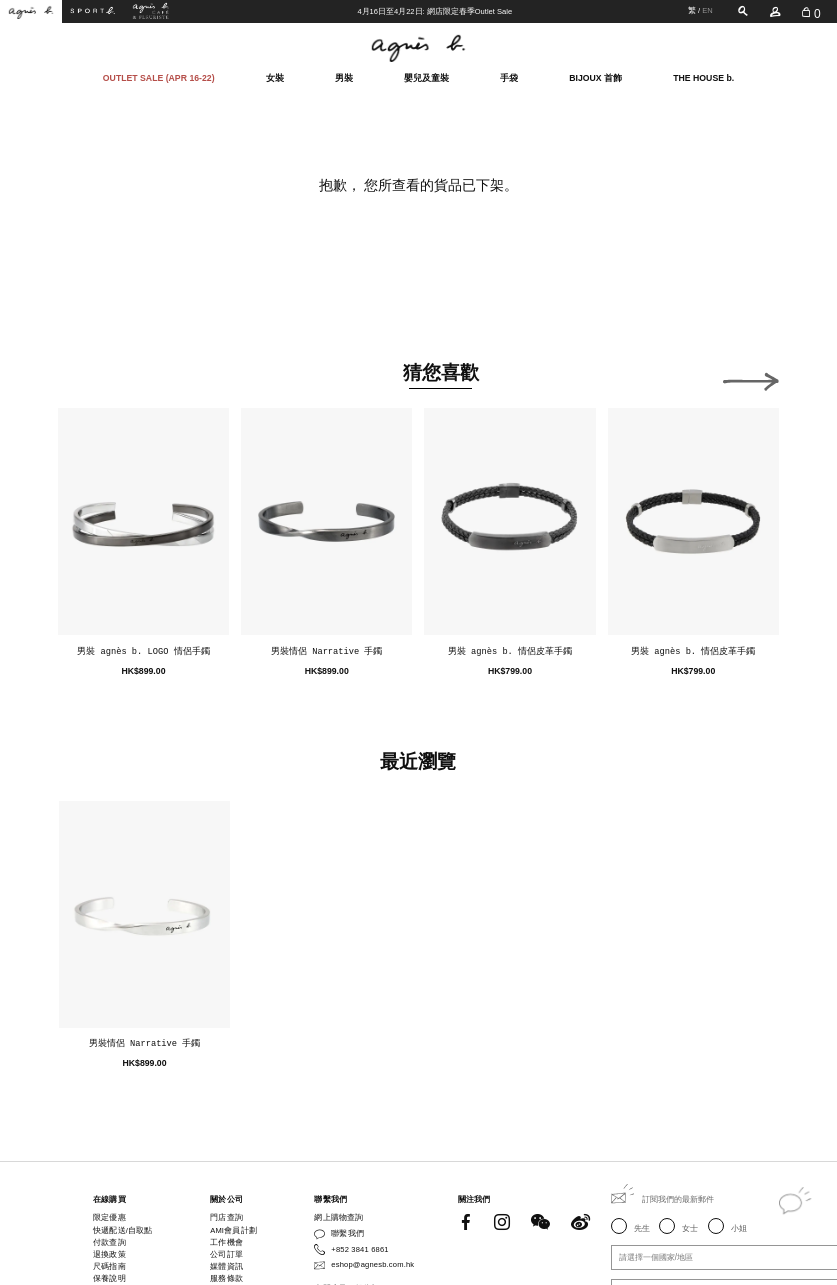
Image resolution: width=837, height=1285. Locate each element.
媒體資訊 (226, 1266)
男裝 (344, 76)
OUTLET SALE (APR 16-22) (159, 77)
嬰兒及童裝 (426, 76)
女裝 (275, 76)
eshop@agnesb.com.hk (372, 1264)
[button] (751, 378)
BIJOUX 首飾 (595, 76)
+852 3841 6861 (359, 1249)
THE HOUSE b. (703, 77)
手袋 (509, 76)
